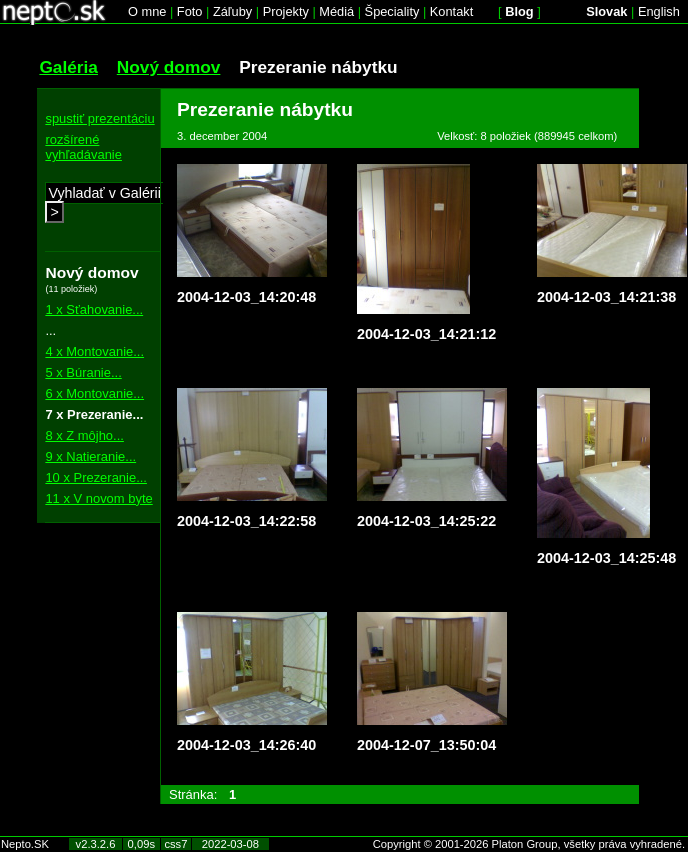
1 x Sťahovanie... (94, 309)
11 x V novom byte (98, 498)
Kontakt (451, 11)
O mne (147, 11)
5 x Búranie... (83, 372)
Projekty (286, 11)
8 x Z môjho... (84, 435)
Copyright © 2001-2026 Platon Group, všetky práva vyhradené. (529, 844)
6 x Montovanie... (94, 393)
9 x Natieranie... (90, 456)
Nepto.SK (25, 844)
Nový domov (169, 67)
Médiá (336, 11)
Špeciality (392, 11)
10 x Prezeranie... (96, 477)
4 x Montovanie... (94, 351)
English (659, 11)
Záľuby (232, 11)
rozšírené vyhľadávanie (83, 147)
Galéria (68, 67)
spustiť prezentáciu (99, 118)
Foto (190, 11)
